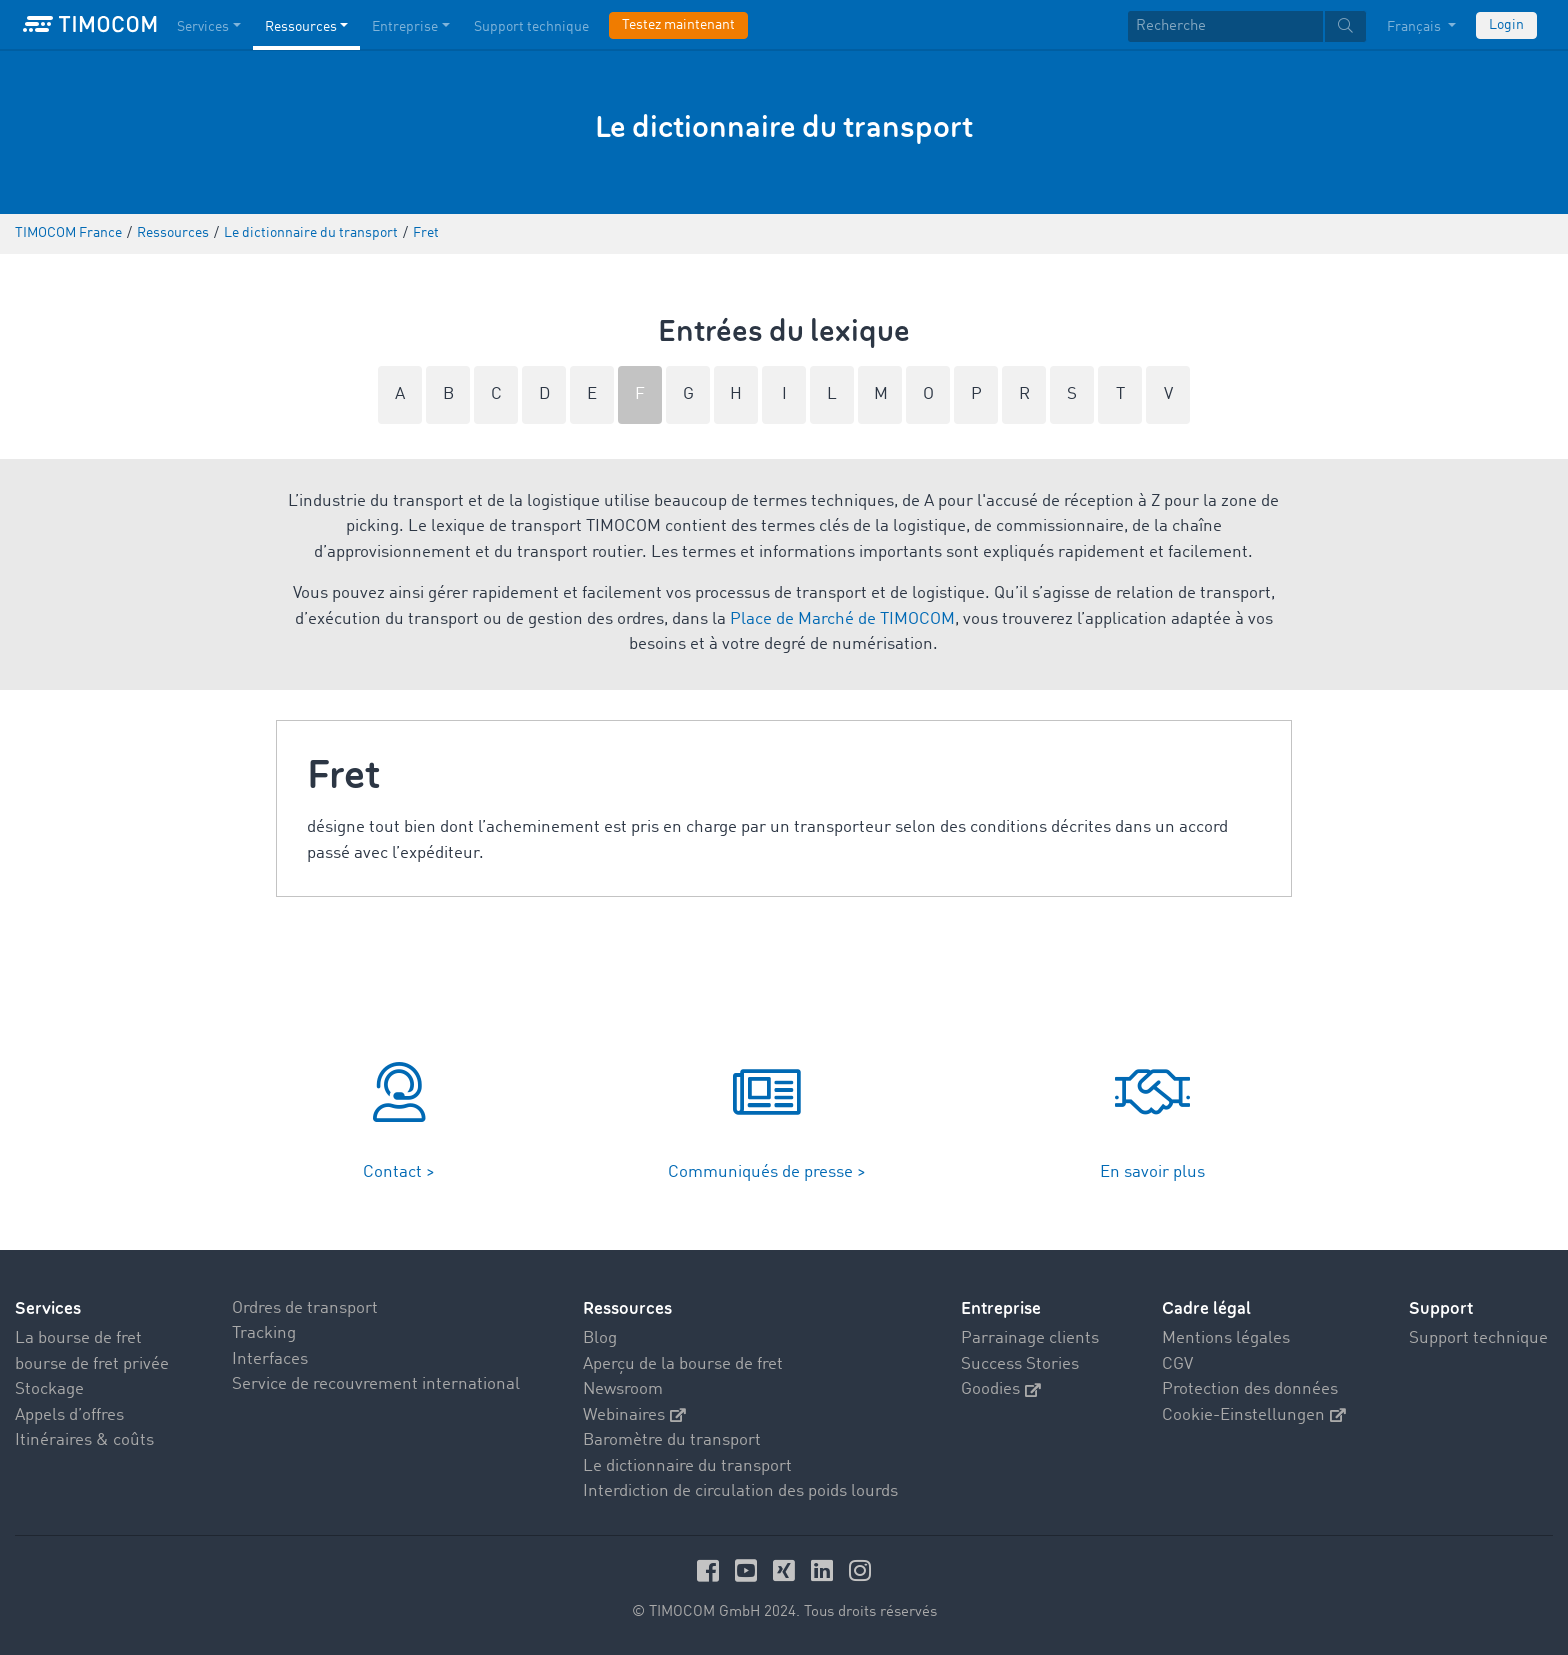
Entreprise (1001, 1308)
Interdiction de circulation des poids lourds (740, 1491)
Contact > (399, 1172)
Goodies (1001, 1389)
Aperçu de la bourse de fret (683, 1364)
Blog (600, 1338)
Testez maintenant (678, 25)
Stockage (49, 1389)
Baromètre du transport (672, 1440)
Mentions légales (1226, 1338)
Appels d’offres (69, 1415)
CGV (1177, 1364)
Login (1506, 25)
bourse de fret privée (92, 1364)
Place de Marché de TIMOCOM (842, 619)
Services (48, 1308)
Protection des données (1250, 1389)
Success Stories (1020, 1364)
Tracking (264, 1333)
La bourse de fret (78, 1338)
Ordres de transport (305, 1308)
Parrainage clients (1030, 1338)
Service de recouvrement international (376, 1384)
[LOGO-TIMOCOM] (90, 25)
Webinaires (634, 1415)
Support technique (1478, 1338)
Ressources (627, 1308)
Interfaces (270, 1359)
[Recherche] (1225, 26)
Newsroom (623, 1389)
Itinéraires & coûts (84, 1440)
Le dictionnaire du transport (687, 1466)
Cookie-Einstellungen (1254, 1415)
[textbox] (1247, 26)
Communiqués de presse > (767, 1172)
